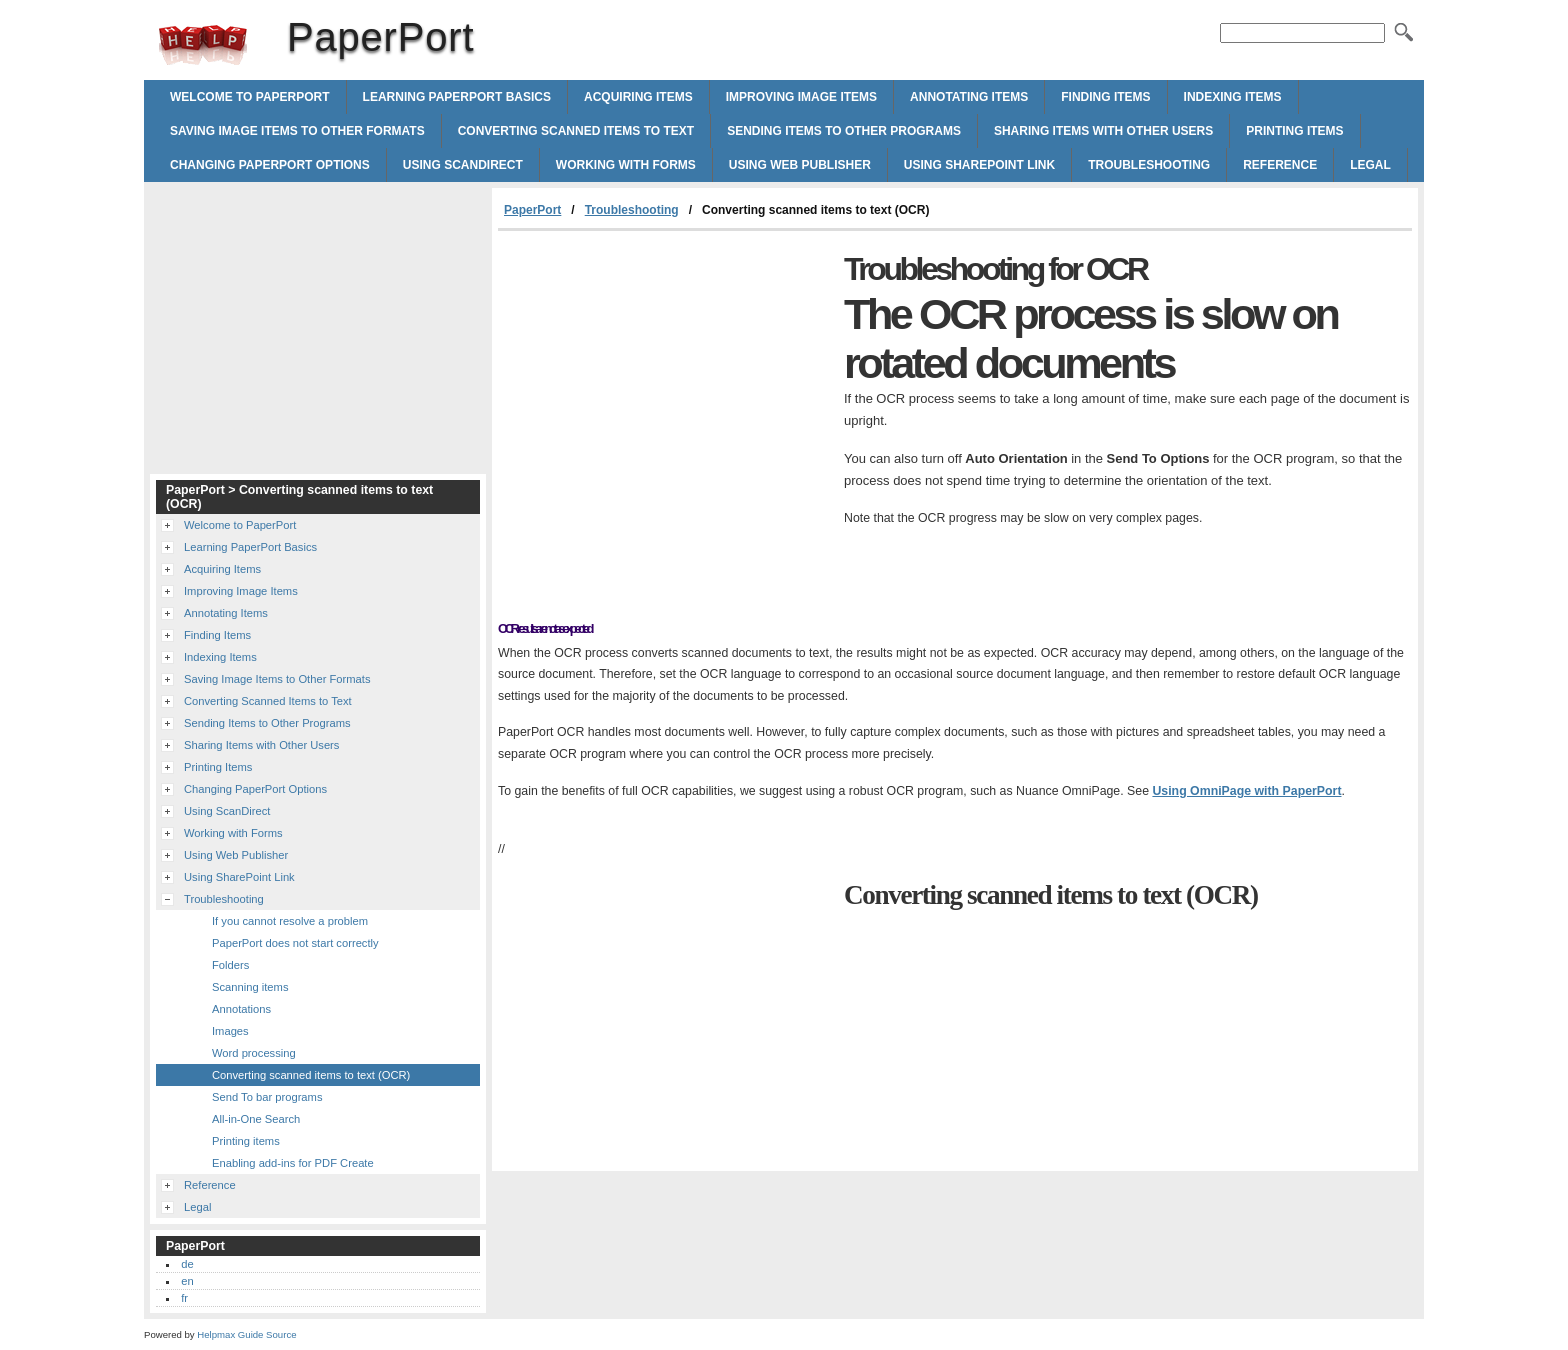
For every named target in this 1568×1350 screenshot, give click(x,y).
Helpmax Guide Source (246, 1334)
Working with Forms (626, 165)
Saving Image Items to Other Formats (297, 131)
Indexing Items (1233, 97)
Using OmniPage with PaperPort (1246, 791)
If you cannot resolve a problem (290, 921)
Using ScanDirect (463, 165)
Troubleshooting (1149, 165)
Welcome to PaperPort (250, 97)
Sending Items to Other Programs (844, 131)
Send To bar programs (267, 1097)
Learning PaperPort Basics (457, 97)
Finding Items (1105, 97)
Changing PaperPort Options (270, 165)
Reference (1280, 165)
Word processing (254, 1053)
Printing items (246, 1141)
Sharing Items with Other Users (1103, 131)
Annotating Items (969, 97)
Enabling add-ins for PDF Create (293, 1163)
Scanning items (250, 987)
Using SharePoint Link (979, 165)
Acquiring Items (638, 97)
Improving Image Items (801, 97)
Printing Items (1294, 131)
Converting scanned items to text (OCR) (311, 1075)
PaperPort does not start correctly (295, 943)
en (187, 1281)
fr (184, 1298)
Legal (1370, 165)
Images (230, 1031)
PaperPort (203, 45)
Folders (230, 965)
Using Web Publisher (800, 165)
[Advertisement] (666, 381)
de (187, 1264)
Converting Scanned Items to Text (576, 131)
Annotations (241, 1009)
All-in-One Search (256, 1119)
